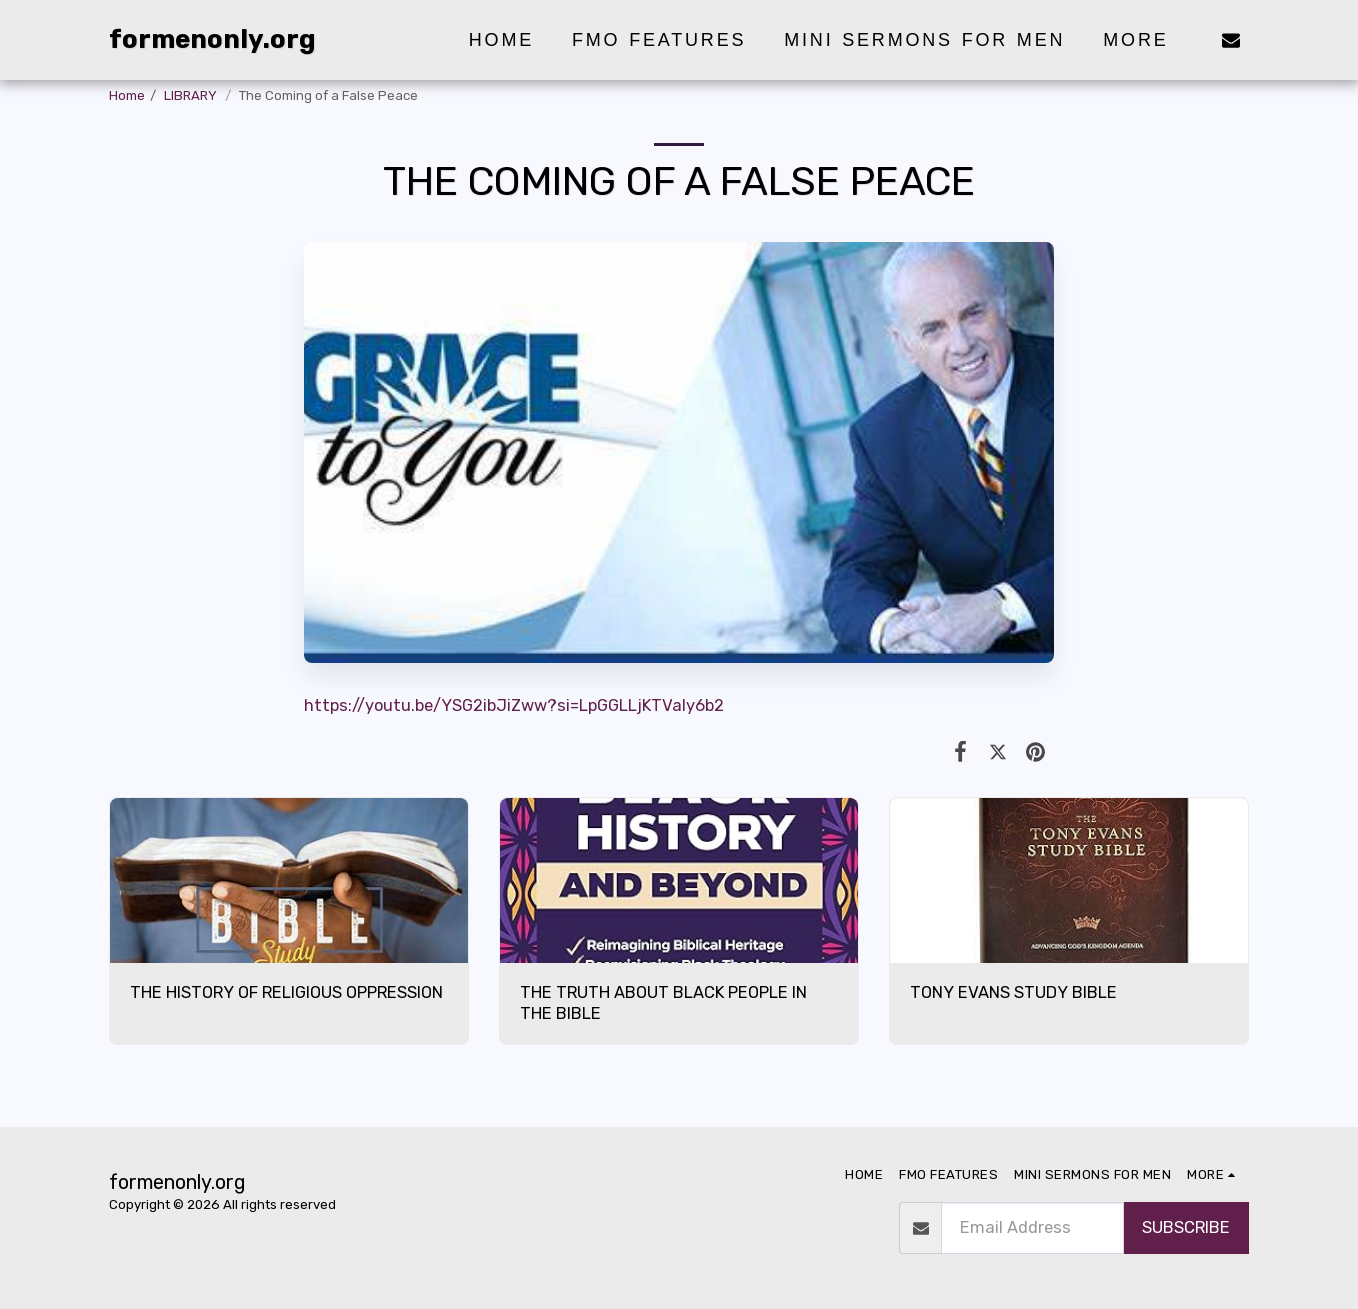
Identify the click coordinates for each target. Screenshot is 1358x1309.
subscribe (1186, 1227)
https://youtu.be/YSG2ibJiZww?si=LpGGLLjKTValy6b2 (514, 705)
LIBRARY (192, 95)
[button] (1231, 39)
